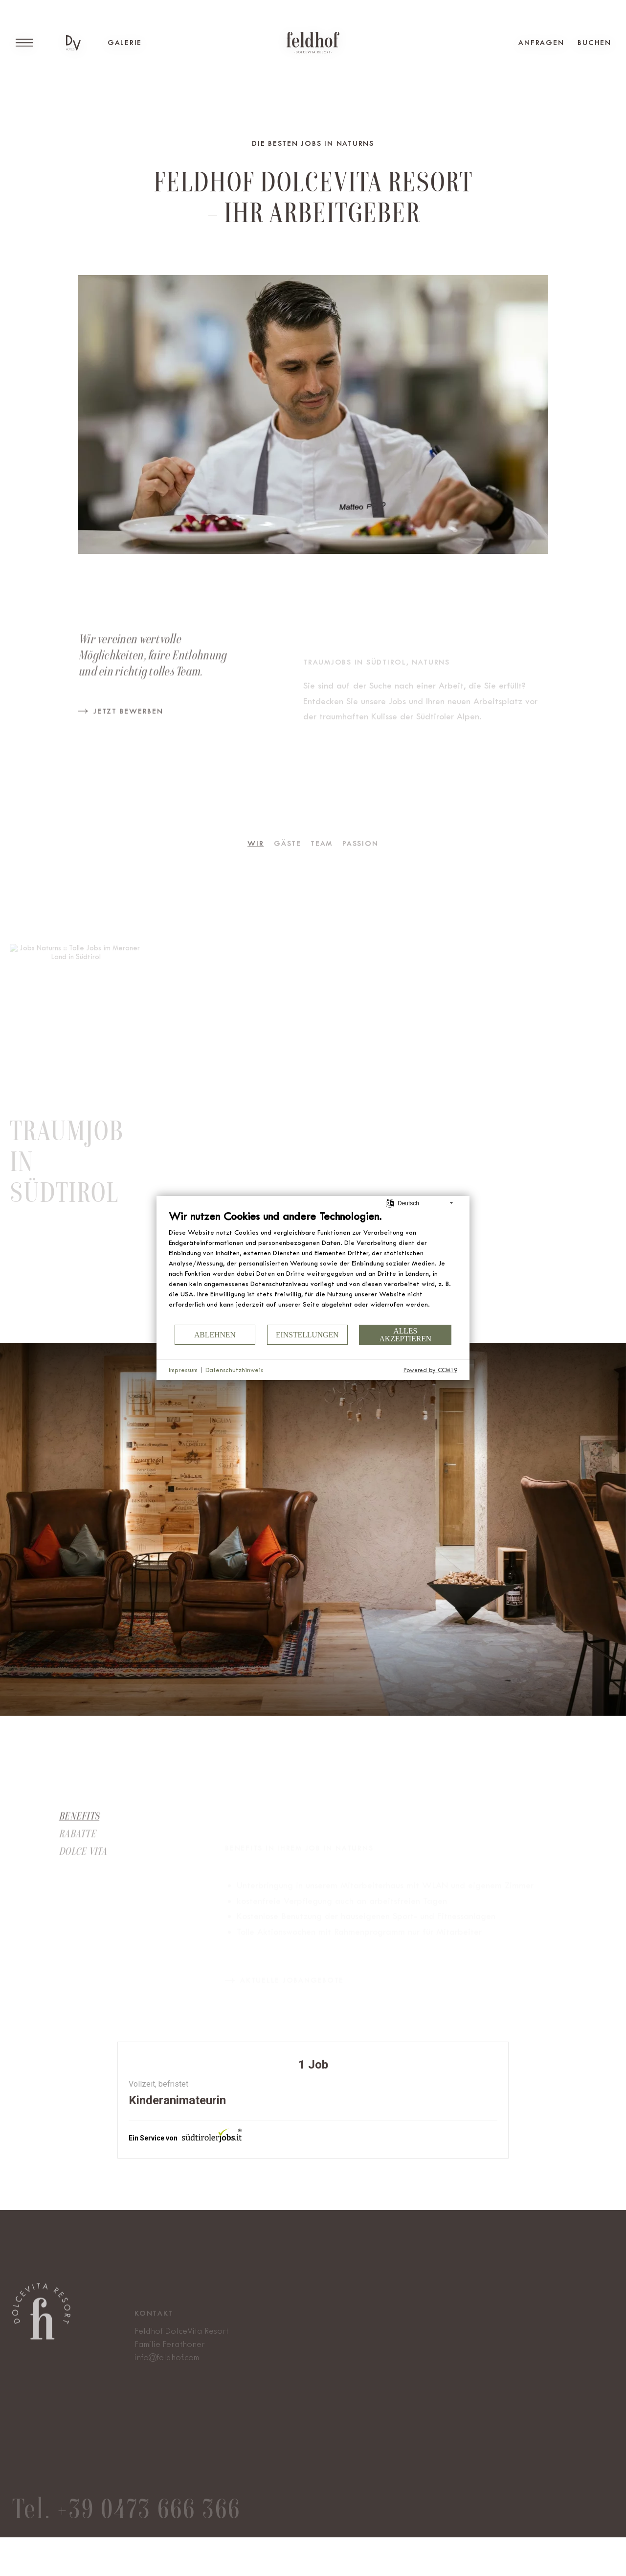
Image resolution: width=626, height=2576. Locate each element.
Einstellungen (307, 1335)
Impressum (183, 1370)
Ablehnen (215, 1335)
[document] (313, 1266)
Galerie (125, 42)
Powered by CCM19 (430, 1370)
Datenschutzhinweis (234, 1370)
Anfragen (541, 42)
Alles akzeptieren (405, 1335)
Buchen (594, 42)
